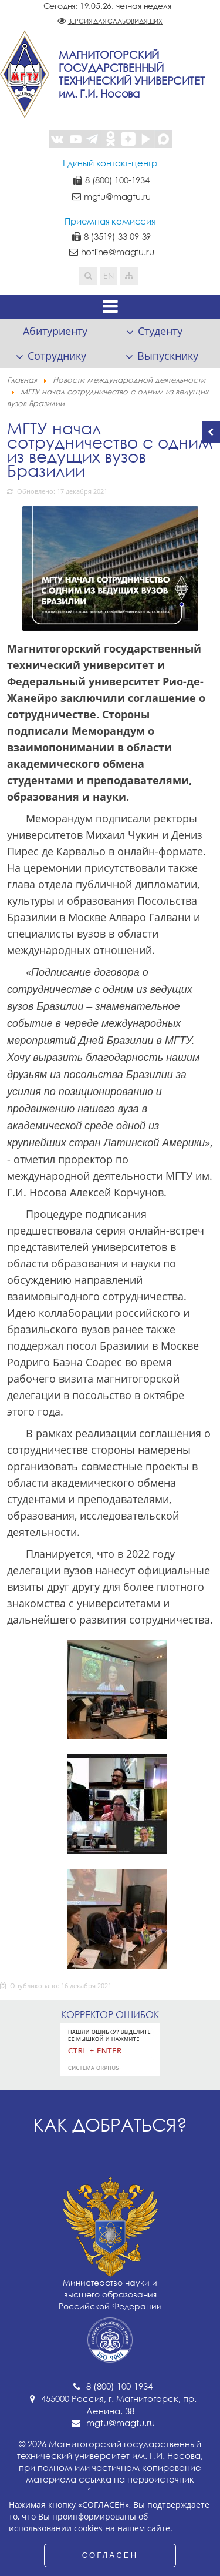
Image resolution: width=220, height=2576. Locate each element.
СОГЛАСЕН (110, 2555)
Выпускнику (167, 356)
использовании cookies (56, 2528)
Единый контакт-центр (110, 163)
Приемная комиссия (110, 221)
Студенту (160, 331)
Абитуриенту (55, 331)
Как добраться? (110, 2125)
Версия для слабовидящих (115, 21)
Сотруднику (57, 356)
